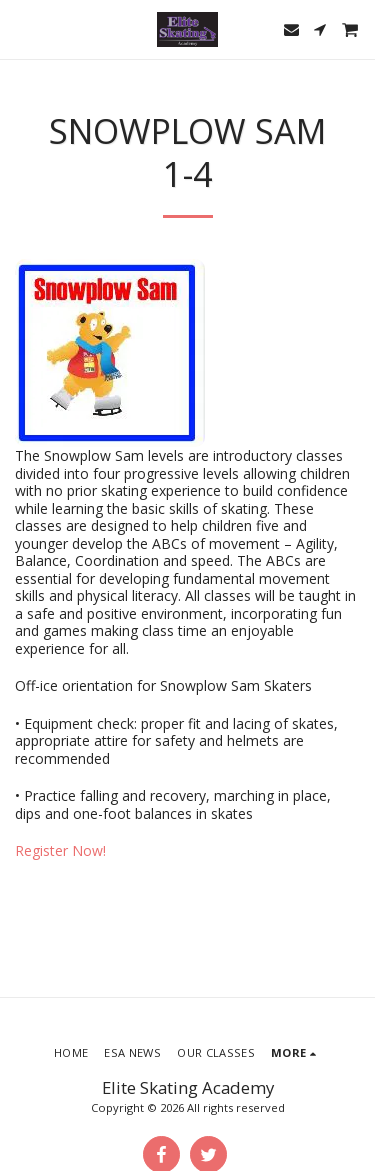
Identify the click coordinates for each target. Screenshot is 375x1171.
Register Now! (60, 850)
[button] (22, 28)
